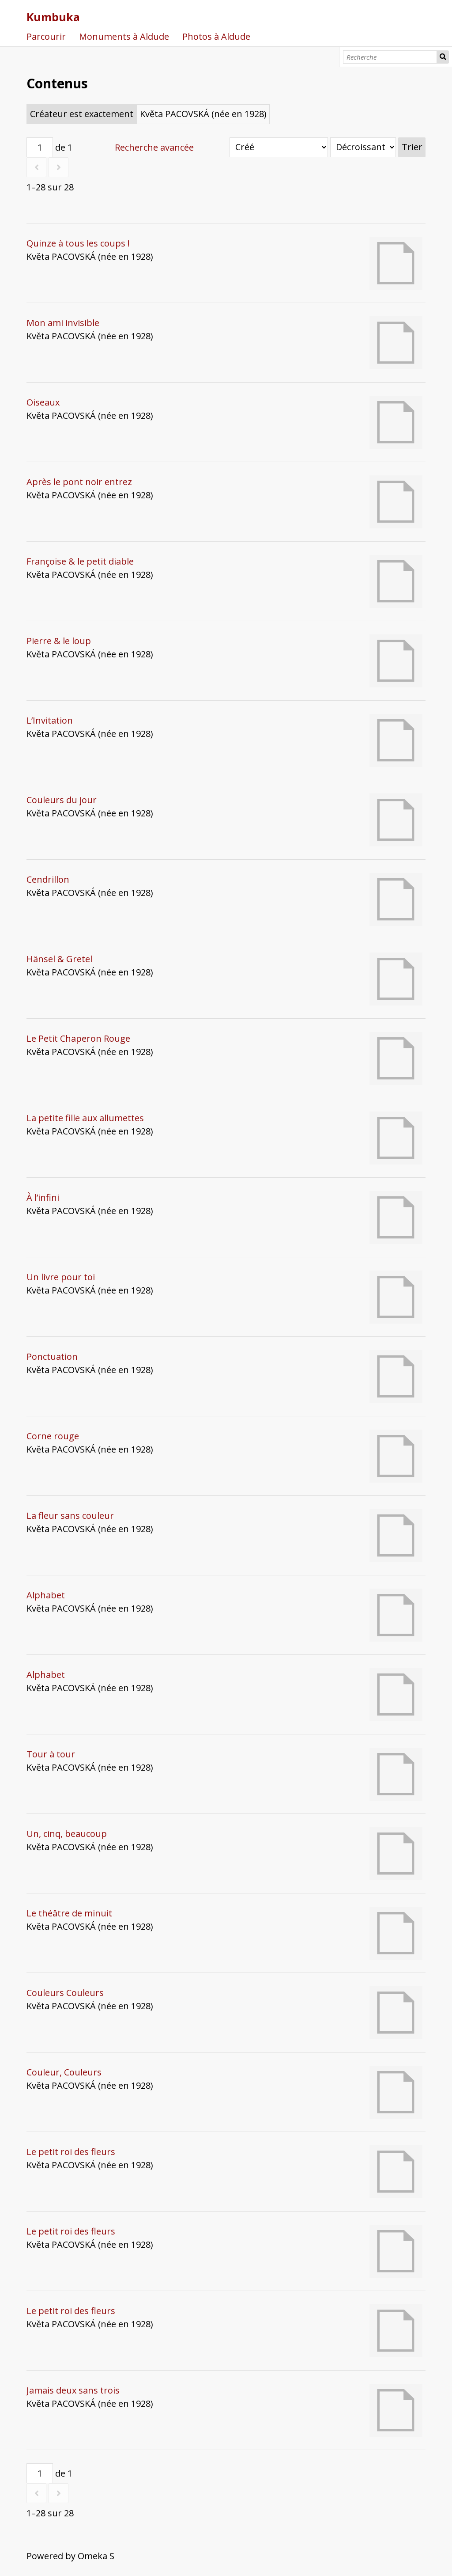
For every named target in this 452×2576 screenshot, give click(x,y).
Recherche (442, 57)
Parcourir (46, 36)
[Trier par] (279, 147)
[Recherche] (390, 57)
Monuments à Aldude (124, 36)
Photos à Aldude (216, 36)
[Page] (39, 147)
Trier (412, 147)
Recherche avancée (154, 147)
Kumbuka (53, 16)
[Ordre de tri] (363, 147)
